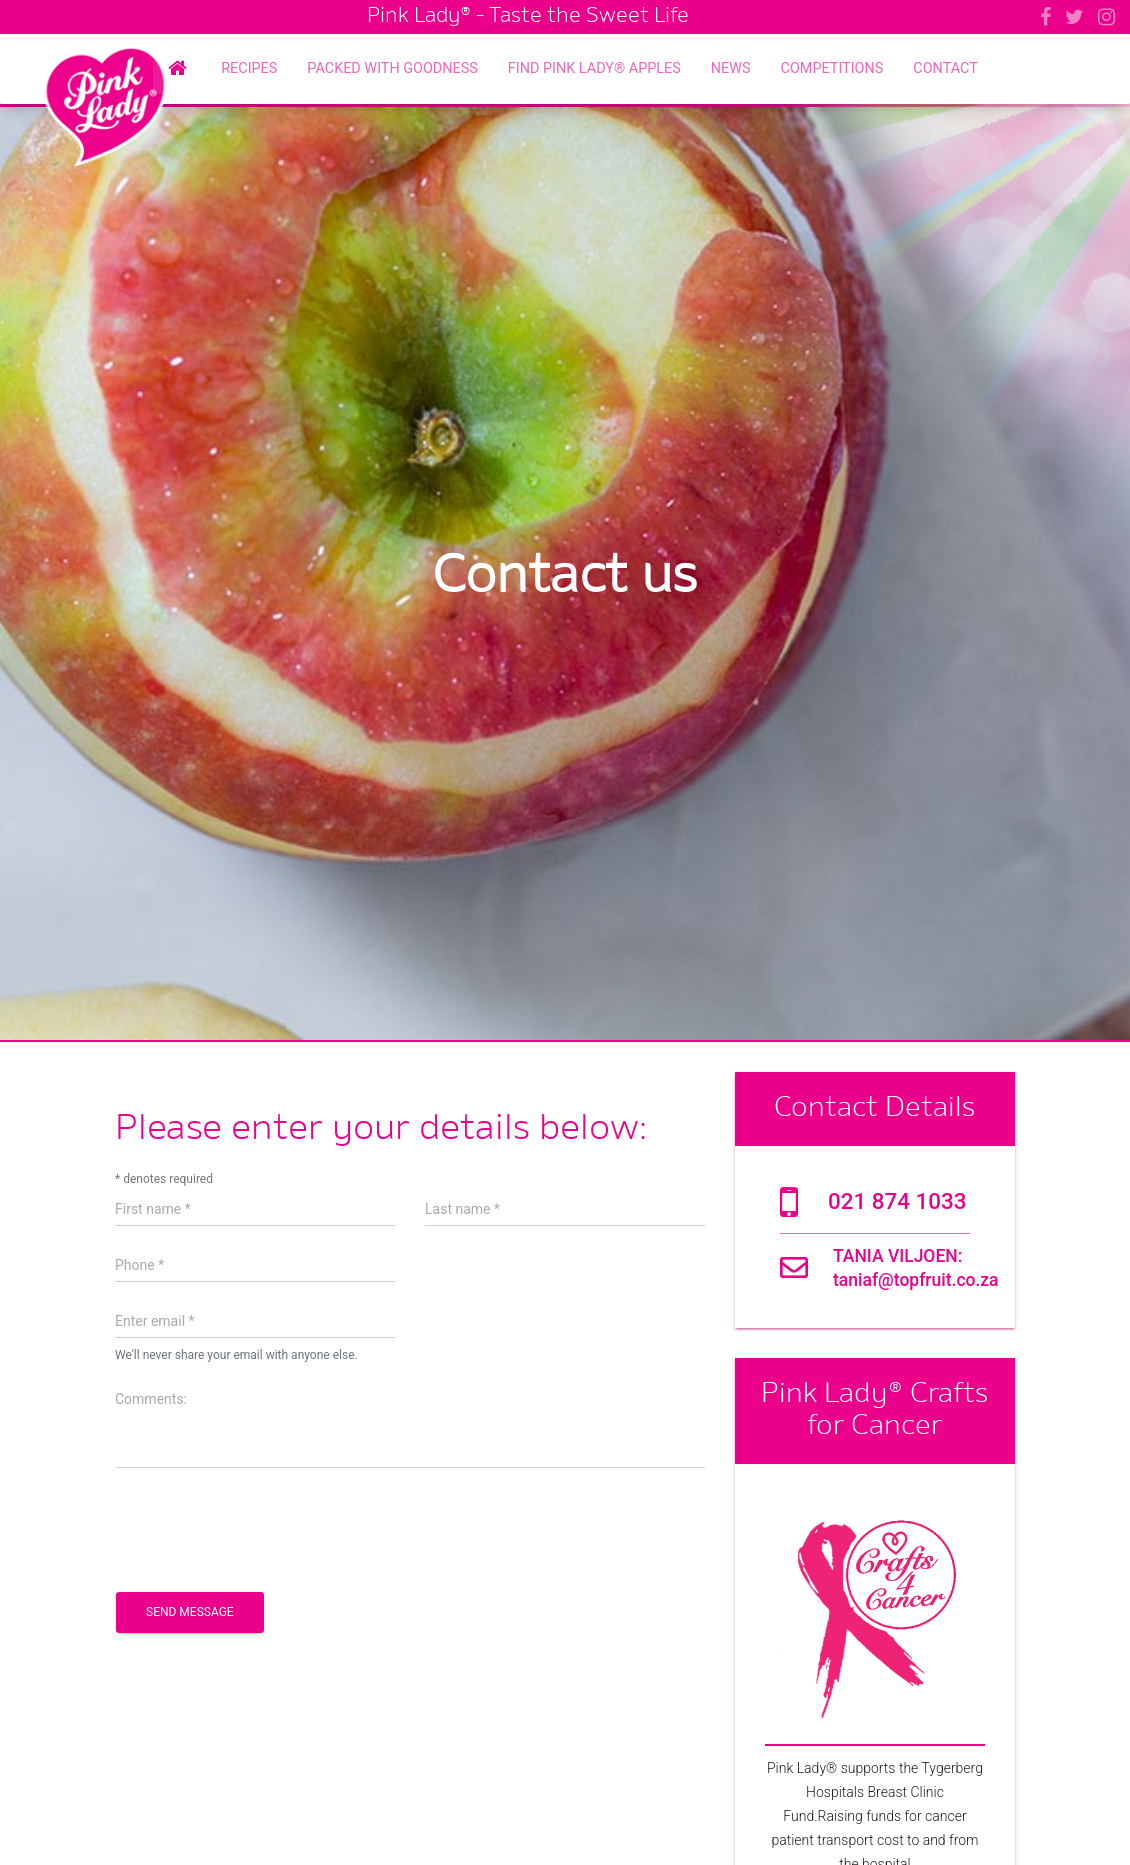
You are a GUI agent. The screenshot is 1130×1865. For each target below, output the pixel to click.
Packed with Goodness (392, 68)
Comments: (151, 1399)
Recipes (249, 68)
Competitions (832, 68)
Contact (945, 68)
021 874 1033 (897, 1201)
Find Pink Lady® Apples (594, 68)
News (731, 68)
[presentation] (267, 1528)
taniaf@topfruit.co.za (916, 1280)
